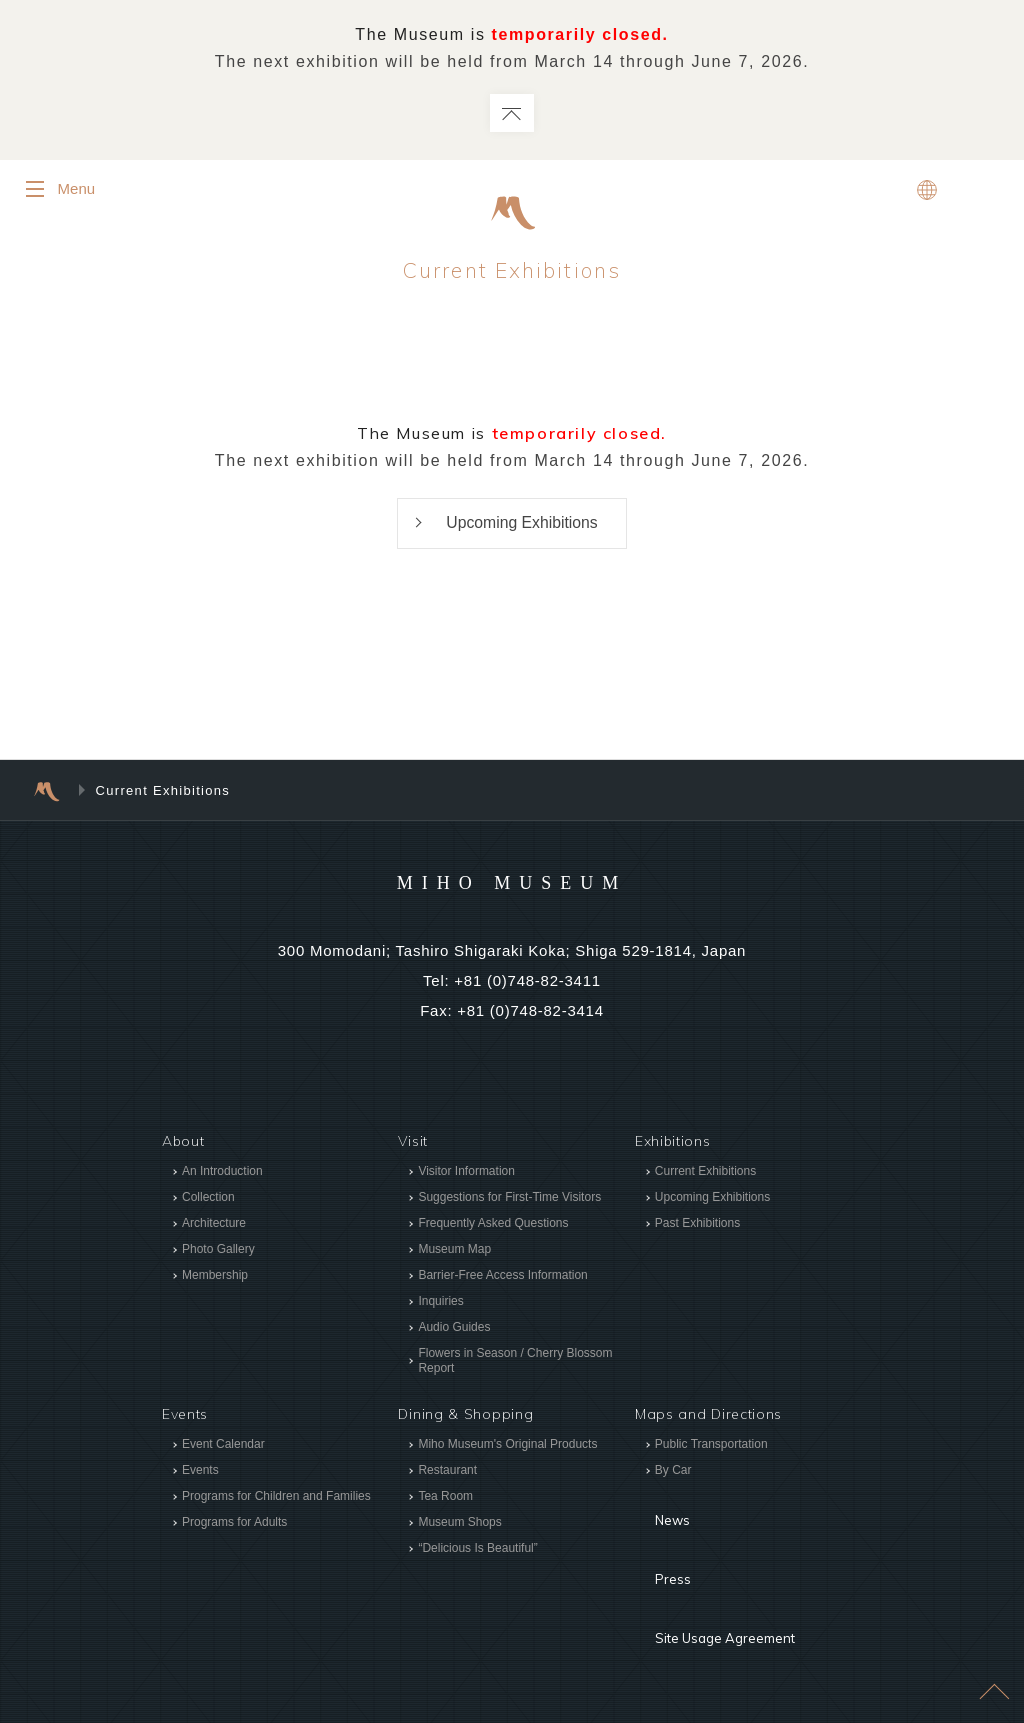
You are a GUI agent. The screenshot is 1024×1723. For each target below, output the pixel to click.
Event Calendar (223, 1446)
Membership (215, 1277)
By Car (673, 1472)
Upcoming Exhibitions (522, 523)
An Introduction (222, 1173)
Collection (208, 1199)
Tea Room (445, 1498)
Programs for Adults (234, 1524)
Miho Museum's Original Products (507, 1446)
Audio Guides (454, 1329)
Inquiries (440, 1303)
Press (655, 1538)
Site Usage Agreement (715, 1568)
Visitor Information (466, 1173)
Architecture (214, 1225)
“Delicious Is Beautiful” (477, 1550)
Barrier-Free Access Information (502, 1277)
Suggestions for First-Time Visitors (509, 1199)
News (655, 1508)
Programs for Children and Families (276, 1498)
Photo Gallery (218, 1251)
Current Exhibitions (705, 1173)
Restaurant (447, 1472)
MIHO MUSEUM (511, 883)
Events (200, 1472)
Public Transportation (711, 1446)
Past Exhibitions (697, 1225)
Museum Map (454, 1251)
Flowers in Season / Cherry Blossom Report (515, 1362)
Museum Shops (459, 1524)
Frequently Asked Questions (493, 1225)
